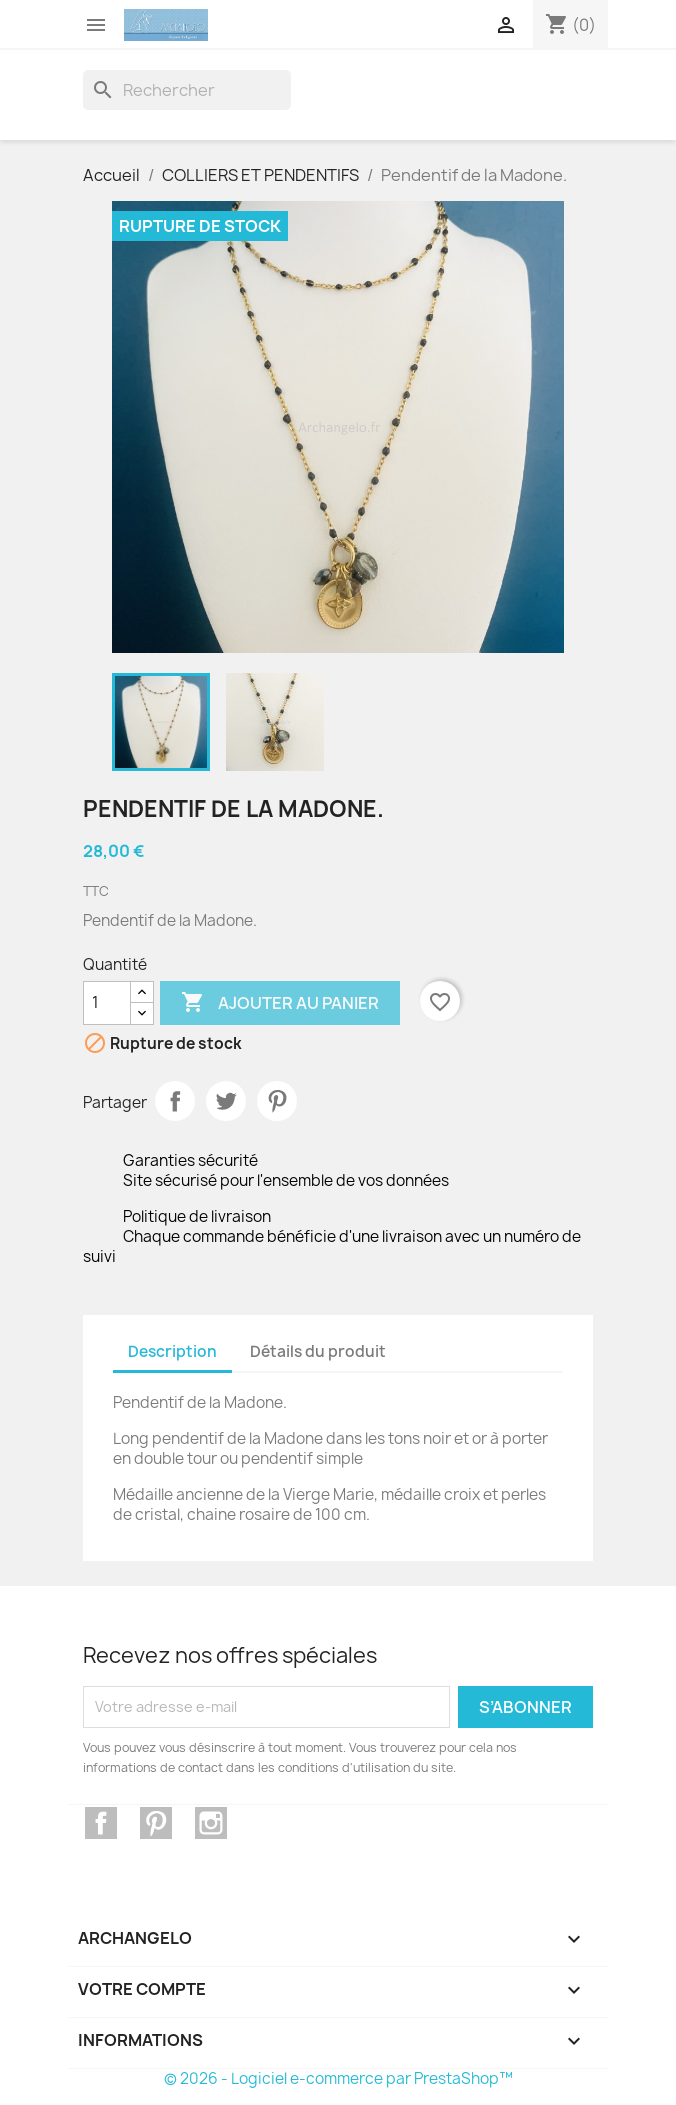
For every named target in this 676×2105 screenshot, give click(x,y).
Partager (175, 1101)
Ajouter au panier (280, 1003)
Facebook (101, 1823)
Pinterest (277, 1101)
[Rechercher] (187, 90)
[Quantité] (107, 1003)
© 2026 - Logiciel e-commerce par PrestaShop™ (338, 2078)
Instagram (211, 1823)
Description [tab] (172, 1351)
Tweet (226, 1101)
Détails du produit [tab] (318, 1351)
